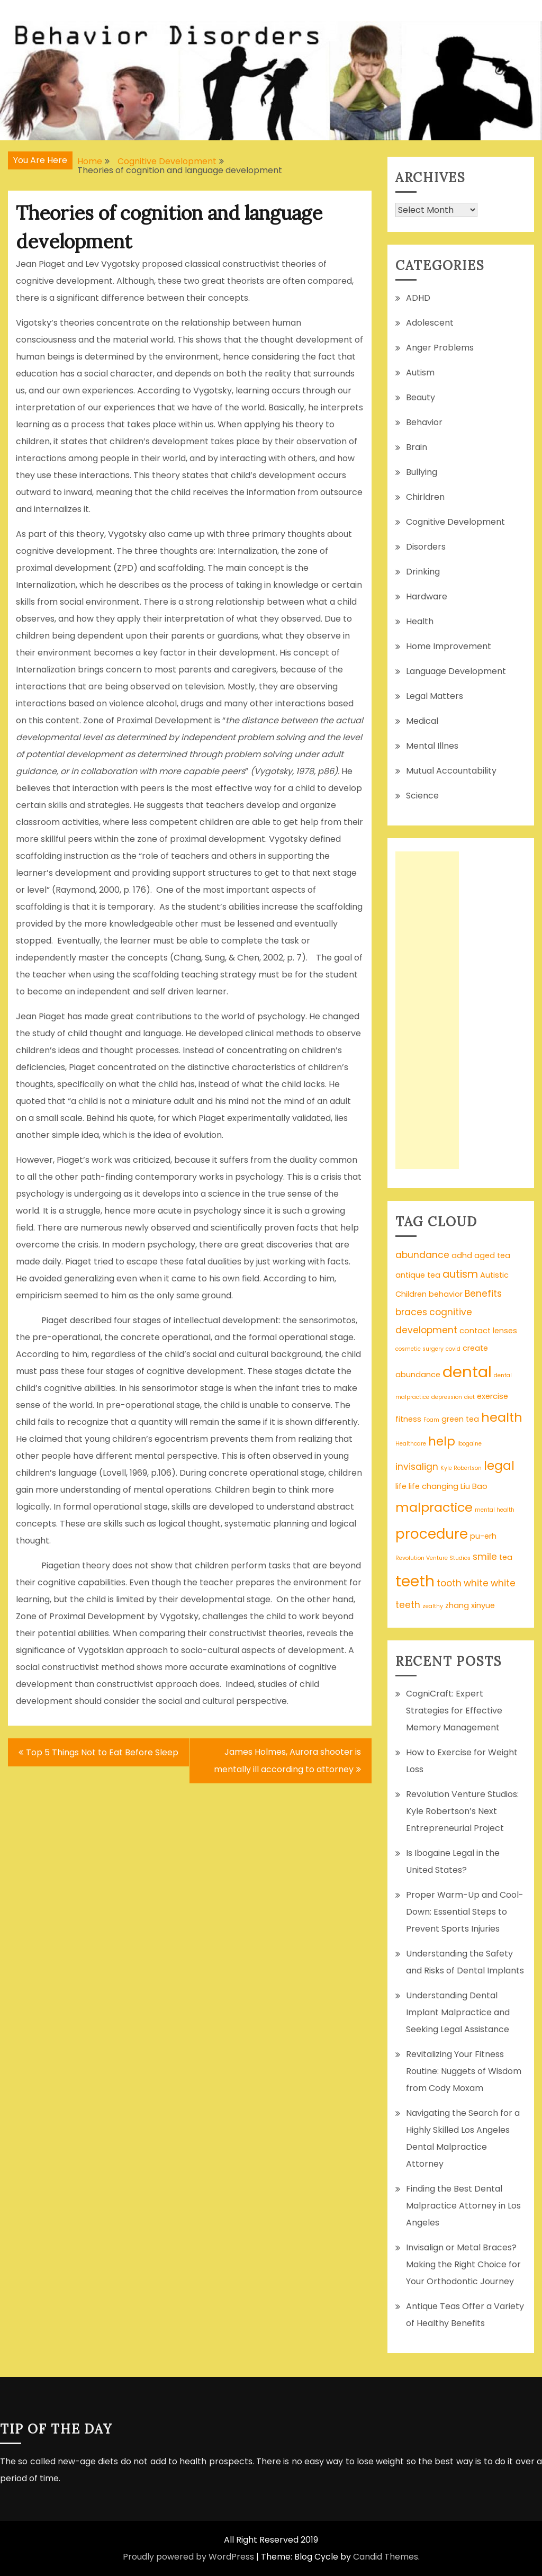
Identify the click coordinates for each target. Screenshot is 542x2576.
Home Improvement (448, 646)
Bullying (421, 472)
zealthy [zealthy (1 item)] (432, 1606)
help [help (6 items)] (441, 1441)
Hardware (426, 596)
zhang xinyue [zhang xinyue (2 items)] (470, 1605)
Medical (422, 721)
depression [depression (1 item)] (446, 1397)
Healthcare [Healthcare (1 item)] (410, 1444)
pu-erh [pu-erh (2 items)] (483, 1536)
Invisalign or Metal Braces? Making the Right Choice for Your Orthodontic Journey (463, 2264)
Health (419, 621)
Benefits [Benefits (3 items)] (483, 1293)
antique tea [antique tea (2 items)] (417, 1275)
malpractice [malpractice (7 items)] (434, 1507)
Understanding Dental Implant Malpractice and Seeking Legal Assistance (458, 2012)
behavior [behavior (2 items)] (446, 1294)
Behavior (424, 422)
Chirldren (425, 497)
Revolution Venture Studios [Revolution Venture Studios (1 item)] (433, 1558)
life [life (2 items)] (400, 1486)
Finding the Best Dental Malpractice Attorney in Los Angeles (463, 2206)
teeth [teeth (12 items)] (415, 1581)
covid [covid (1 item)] (453, 1349)
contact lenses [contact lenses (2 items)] (488, 1330)
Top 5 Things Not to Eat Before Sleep (102, 1752)
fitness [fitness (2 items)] (408, 1419)
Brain (416, 447)
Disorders (426, 547)
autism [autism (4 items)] (460, 1274)
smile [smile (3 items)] (485, 1556)
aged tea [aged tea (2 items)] (492, 1255)
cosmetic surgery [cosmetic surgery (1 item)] (419, 1349)
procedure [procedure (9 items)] (431, 1533)
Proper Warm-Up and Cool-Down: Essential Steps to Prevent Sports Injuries (464, 1912)
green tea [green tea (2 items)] (460, 1419)
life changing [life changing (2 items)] (433, 1486)
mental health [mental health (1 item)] (494, 1510)
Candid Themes (385, 2557)
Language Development (456, 671)
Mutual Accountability (451, 771)
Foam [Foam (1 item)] (431, 1420)
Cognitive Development (455, 522)
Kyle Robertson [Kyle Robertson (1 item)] (461, 1468)
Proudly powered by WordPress (188, 2557)
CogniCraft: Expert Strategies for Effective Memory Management (454, 1711)
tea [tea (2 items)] (505, 1557)
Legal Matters (434, 696)
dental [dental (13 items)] (467, 1372)
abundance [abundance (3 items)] (422, 1255)
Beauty (420, 397)
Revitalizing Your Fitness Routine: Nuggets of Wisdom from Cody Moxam (463, 2071)
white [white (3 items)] (476, 1583)
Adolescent (430, 323)
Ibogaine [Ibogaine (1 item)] (469, 1444)
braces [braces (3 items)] (411, 1312)
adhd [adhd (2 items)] (461, 1255)
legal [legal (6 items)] (499, 1465)
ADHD (418, 298)
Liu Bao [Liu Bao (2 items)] (473, 1486)
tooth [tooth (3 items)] (449, 1583)
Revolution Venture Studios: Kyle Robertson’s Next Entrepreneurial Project (462, 1811)
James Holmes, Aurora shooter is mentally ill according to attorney (287, 1760)
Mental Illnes (432, 746)
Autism (420, 372)
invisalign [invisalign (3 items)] (416, 1466)
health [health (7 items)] (501, 1417)
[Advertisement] (427, 1010)
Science (422, 795)
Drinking (423, 572)
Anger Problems (440, 348)
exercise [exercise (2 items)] (492, 1396)
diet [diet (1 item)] (469, 1397)
